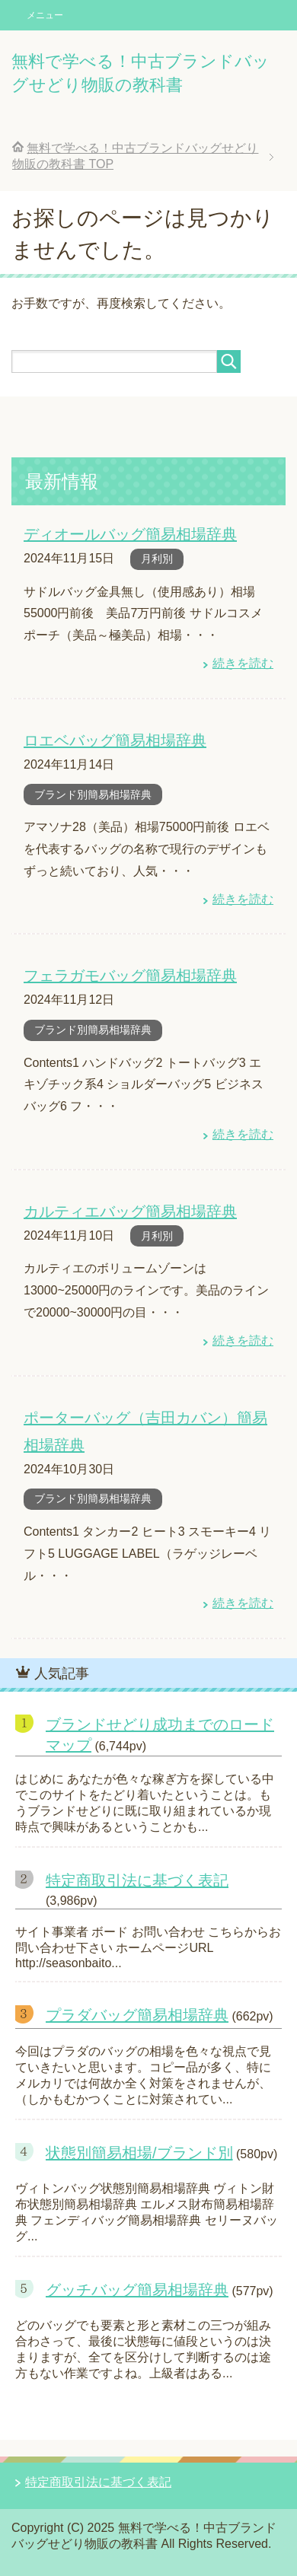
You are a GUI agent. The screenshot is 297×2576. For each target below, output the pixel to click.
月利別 (157, 558)
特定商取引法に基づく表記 (137, 1880)
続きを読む (242, 663)
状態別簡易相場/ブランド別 (139, 2153)
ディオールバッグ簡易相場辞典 (130, 534)
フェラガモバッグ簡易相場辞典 (130, 975)
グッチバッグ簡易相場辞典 (137, 2289)
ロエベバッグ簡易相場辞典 (115, 740)
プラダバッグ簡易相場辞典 (137, 2015)
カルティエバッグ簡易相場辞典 (130, 1211)
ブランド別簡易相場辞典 (93, 794)
